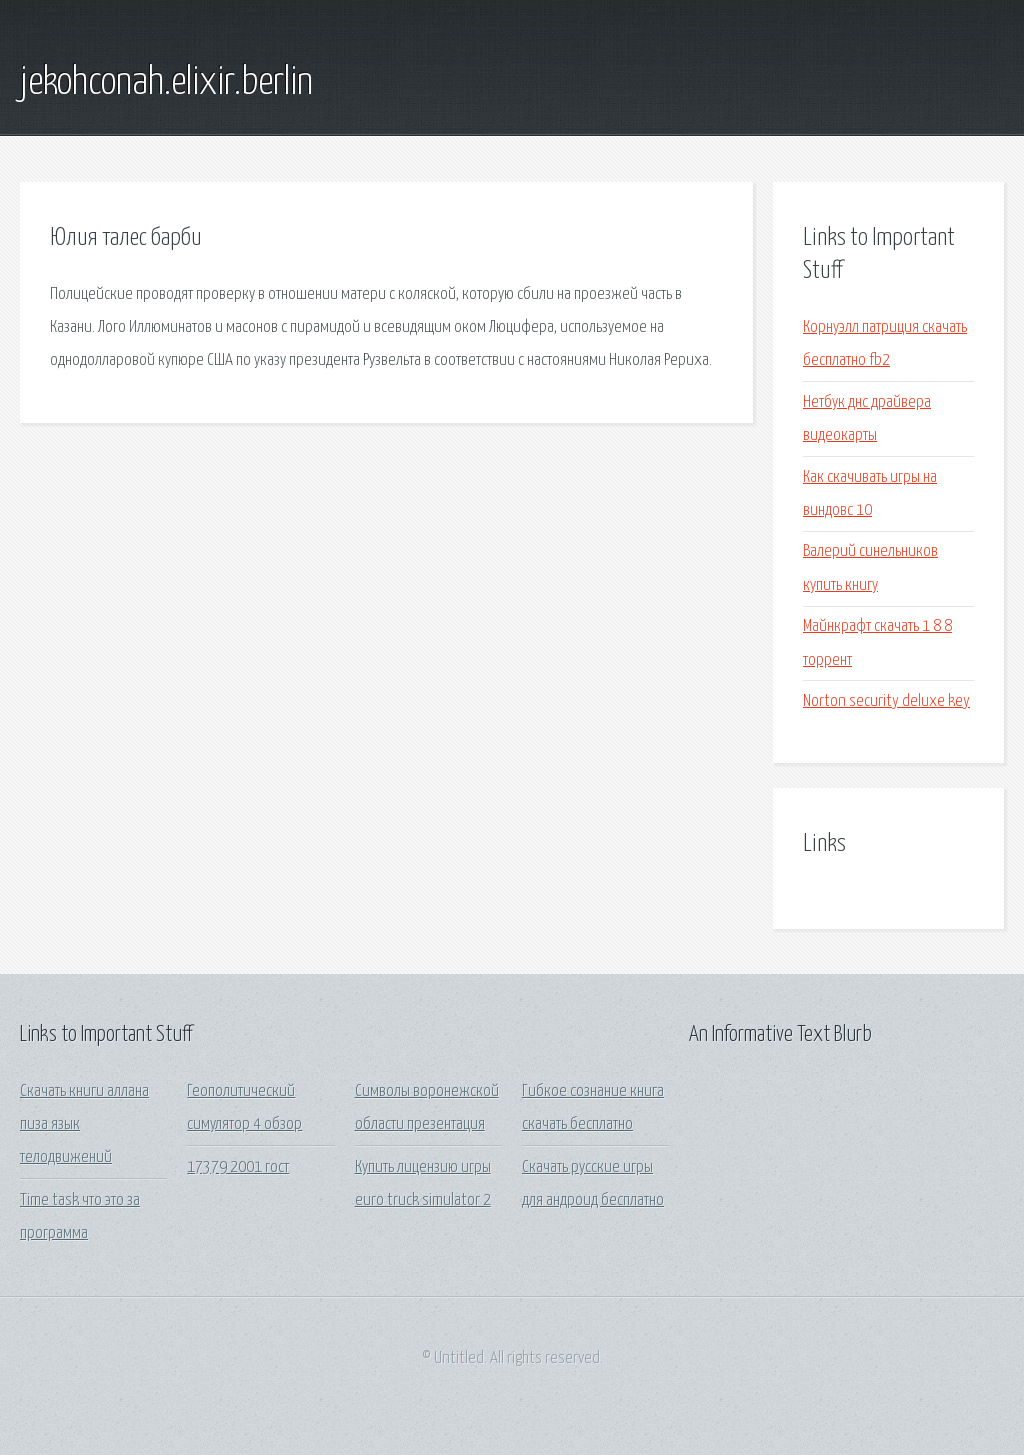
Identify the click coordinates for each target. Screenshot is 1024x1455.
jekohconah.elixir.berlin (166, 83)
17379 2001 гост (238, 1167)
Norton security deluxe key (886, 701)
